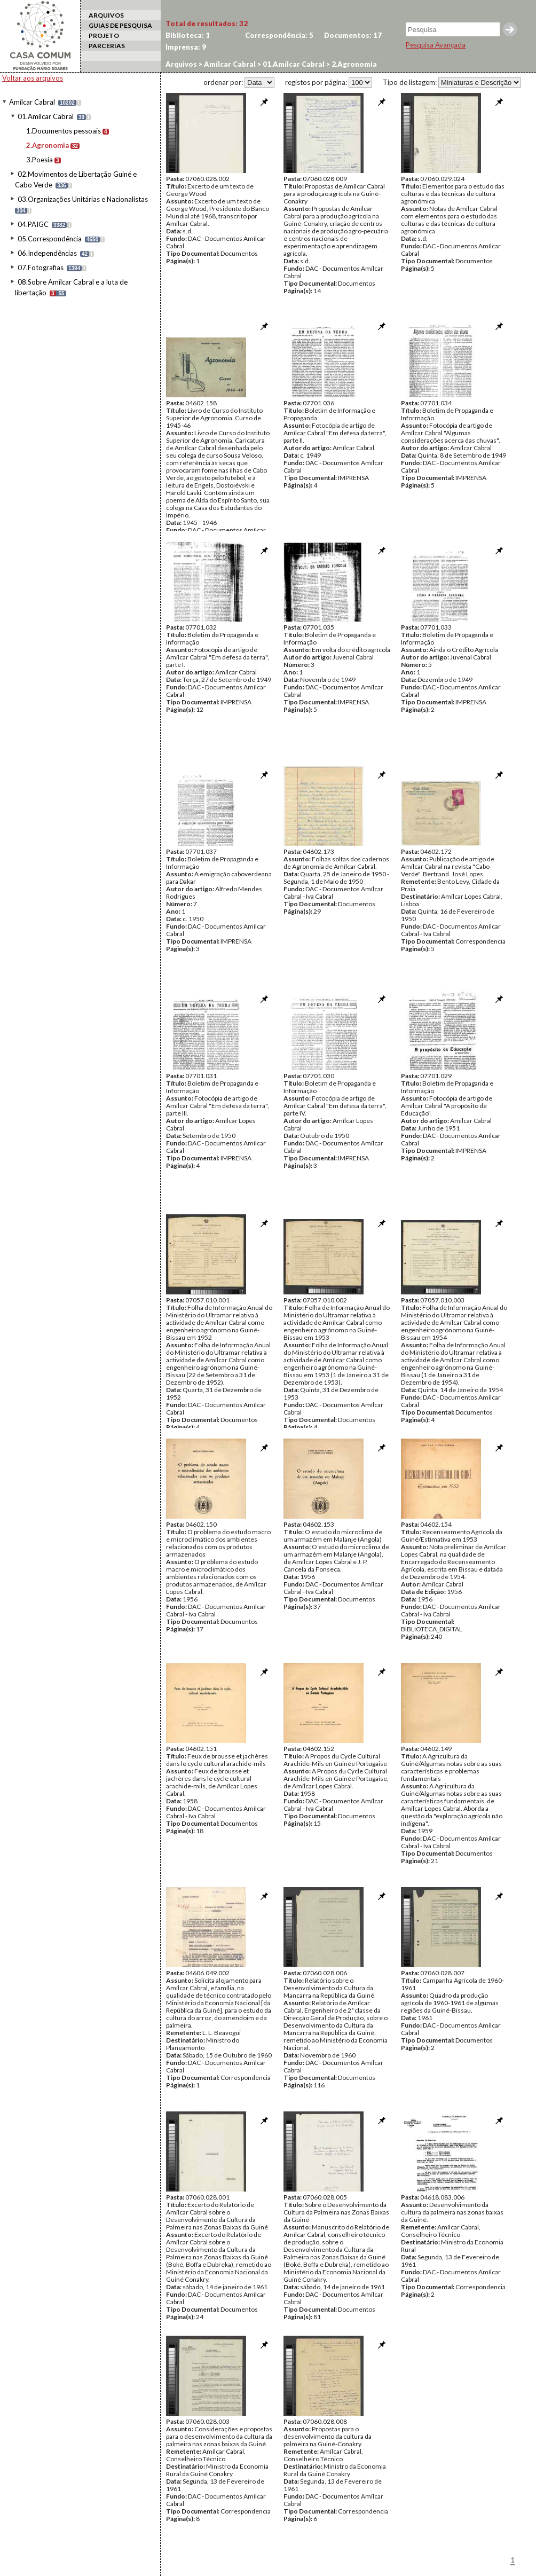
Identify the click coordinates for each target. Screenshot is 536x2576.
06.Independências (47, 253)
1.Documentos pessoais (63, 131)
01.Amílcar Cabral (46, 116)
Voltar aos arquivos (32, 78)
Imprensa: (185, 47)
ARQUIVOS (106, 15)
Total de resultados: (206, 23)
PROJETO (104, 36)
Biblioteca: (187, 35)
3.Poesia (39, 159)
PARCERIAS (107, 46)
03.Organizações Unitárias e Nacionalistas (83, 199)
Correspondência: (279, 35)
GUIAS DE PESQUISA (120, 25)
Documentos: (353, 35)
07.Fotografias (41, 267)
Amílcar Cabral (32, 102)
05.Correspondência (50, 238)
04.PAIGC (33, 224)
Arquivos (181, 64)
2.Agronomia (47, 145)
